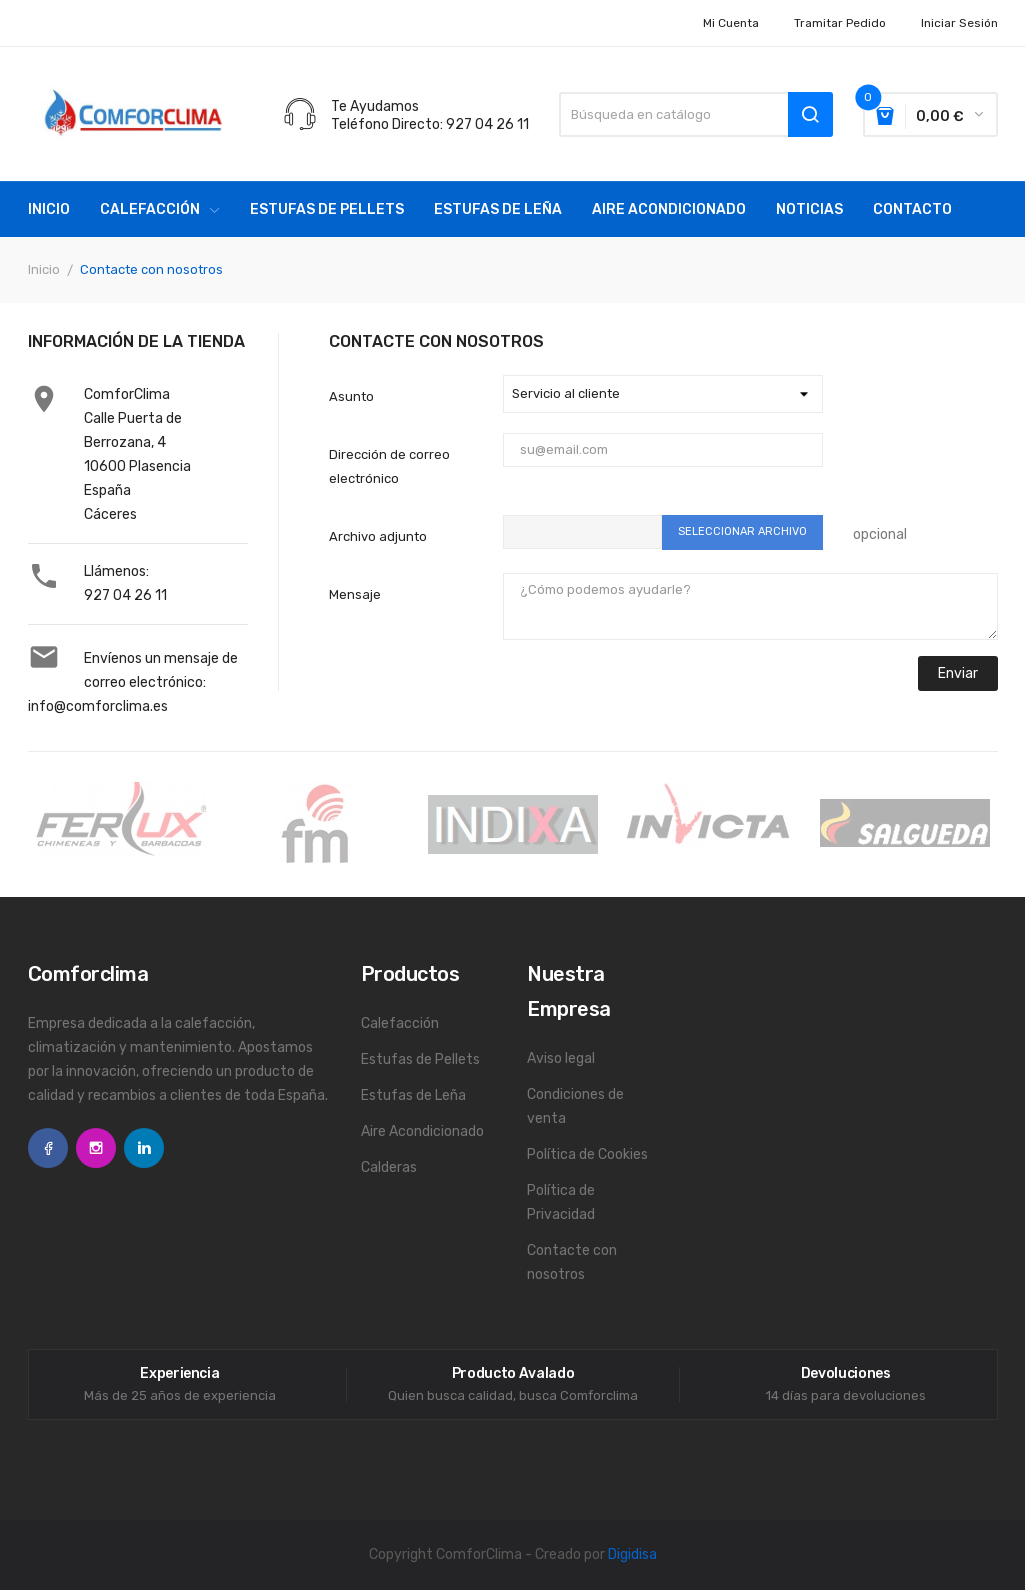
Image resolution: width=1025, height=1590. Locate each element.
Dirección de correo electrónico (389, 466)
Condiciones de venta (575, 1106)
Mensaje (355, 594)
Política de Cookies (587, 1154)
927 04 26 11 (125, 595)
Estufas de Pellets (420, 1059)
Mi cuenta (731, 23)
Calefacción (400, 1023)
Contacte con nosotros (572, 1262)
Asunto (351, 396)
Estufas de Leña (413, 1095)
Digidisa (632, 1554)
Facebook (48, 1148)
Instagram (96, 1148)
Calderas (389, 1167)
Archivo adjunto (378, 536)
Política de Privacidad (561, 1202)
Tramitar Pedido (840, 23)
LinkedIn (144, 1148)
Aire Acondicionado (422, 1131)
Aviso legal (561, 1058)
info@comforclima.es (98, 706)
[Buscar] (695, 114)
